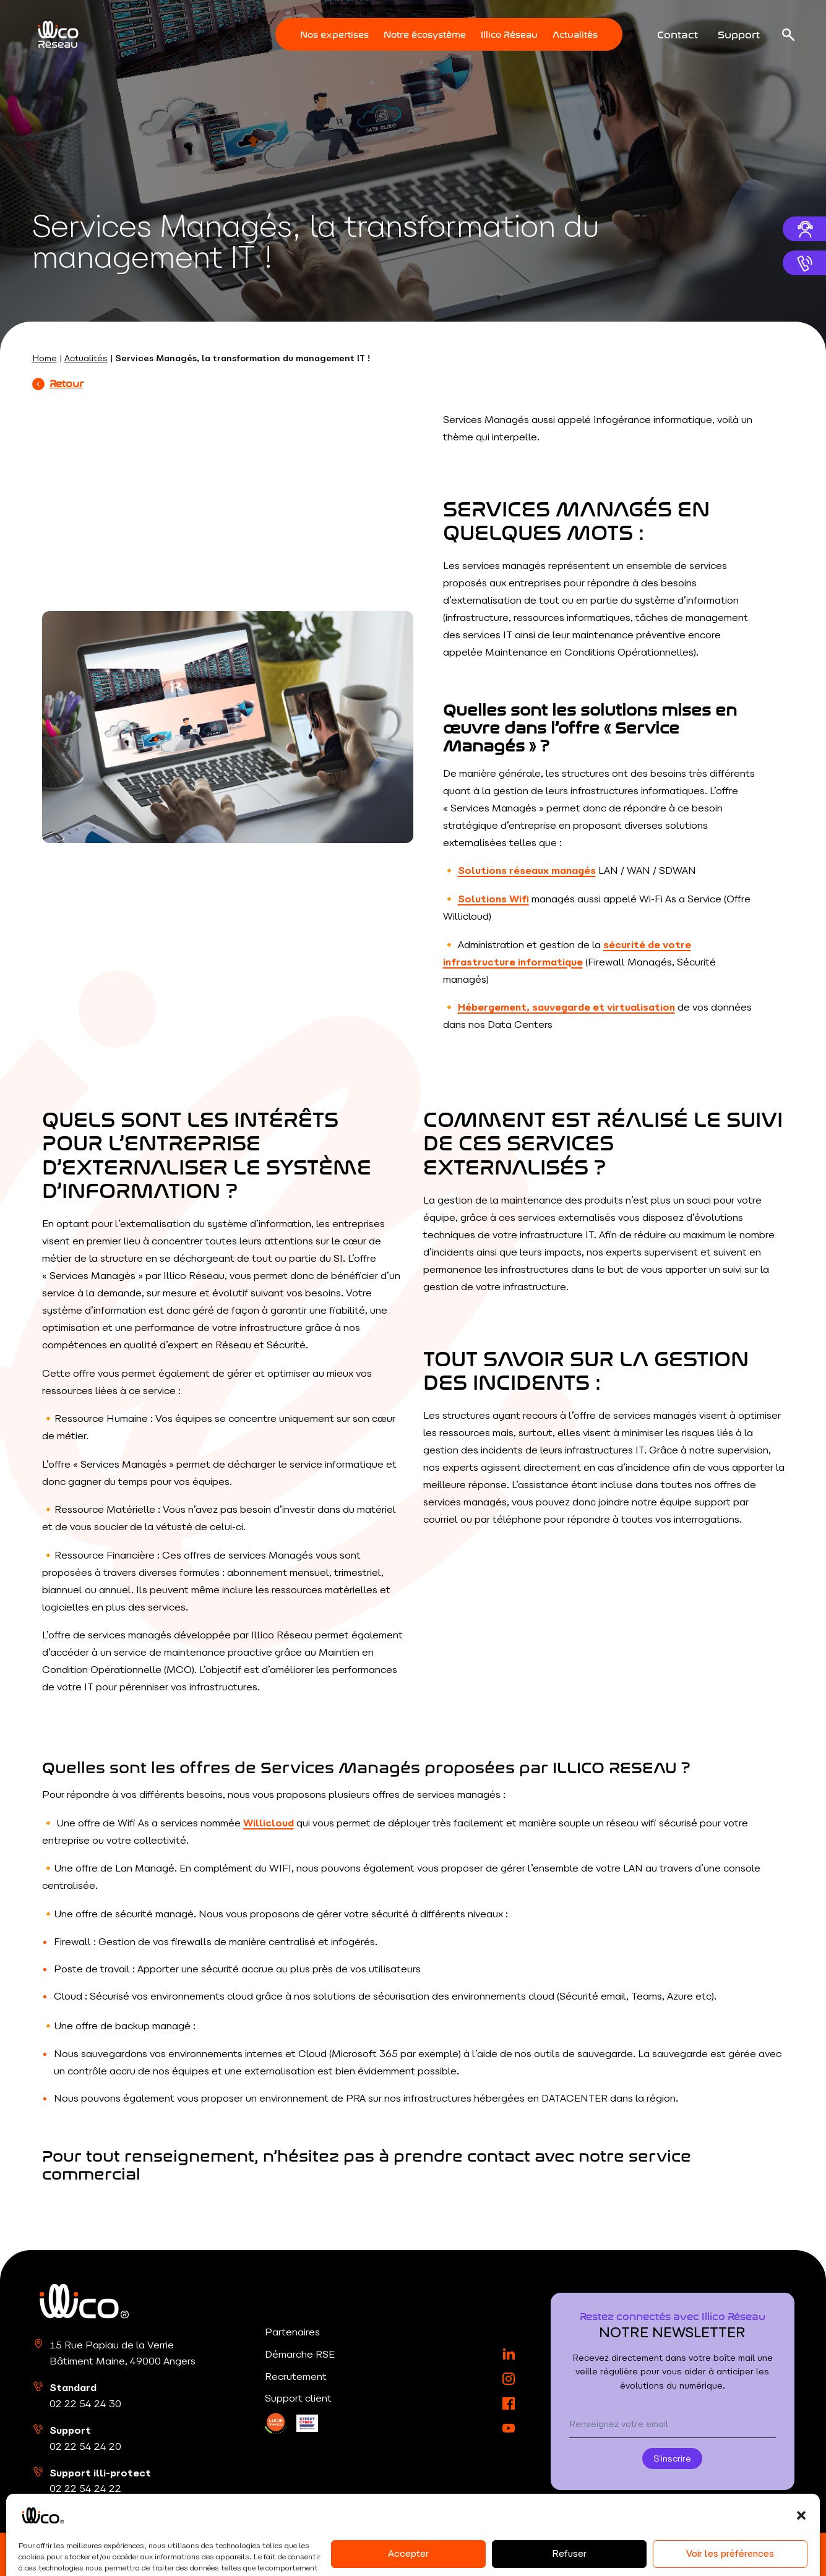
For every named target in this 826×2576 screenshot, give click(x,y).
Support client (298, 2398)
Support (739, 33)
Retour (58, 382)
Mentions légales (157, 2554)
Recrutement (296, 2376)
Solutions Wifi (493, 898)
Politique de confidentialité (261, 2554)
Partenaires (292, 2332)
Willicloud (268, 1822)
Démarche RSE (300, 2354)
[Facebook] (508, 2403)
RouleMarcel (767, 2554)
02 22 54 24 (85, 2403)
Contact (677, 33)
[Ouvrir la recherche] (788, 34)
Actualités (575, 33)
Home (44, 358)
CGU (337, 2554)
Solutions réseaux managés (527, 870)
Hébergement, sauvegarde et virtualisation (566, 1007)
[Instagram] (508, 2378)
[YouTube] (508, 2428)
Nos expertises (334, 33)
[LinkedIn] (275, 2423)
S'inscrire (672, 2458)
